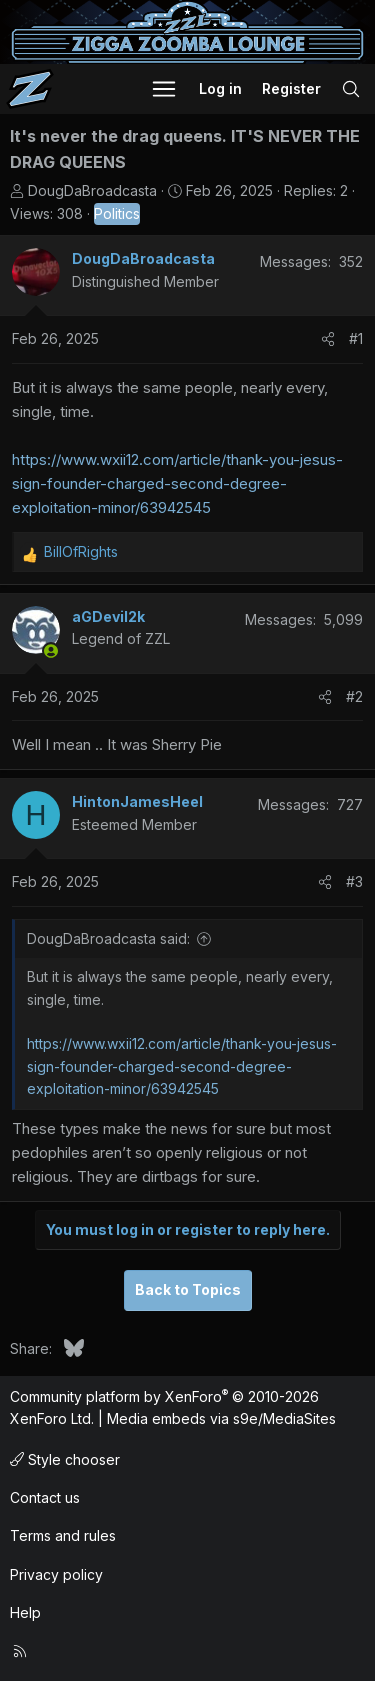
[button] (164, 89)
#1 (356, 338)
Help (25, 1612)
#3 (354, 881)
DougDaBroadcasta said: (108, 938)
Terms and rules (63, 1535)
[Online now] (51, 651)
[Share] (328, 339)
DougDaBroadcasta (92, 190)
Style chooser (65, 1459)
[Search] (351, 89)
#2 (354, 696)
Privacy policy (56, 1574)
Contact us (45, 1497)
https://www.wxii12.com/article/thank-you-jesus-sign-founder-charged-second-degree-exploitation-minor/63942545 (177, 483)
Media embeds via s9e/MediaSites (221, 1418)
